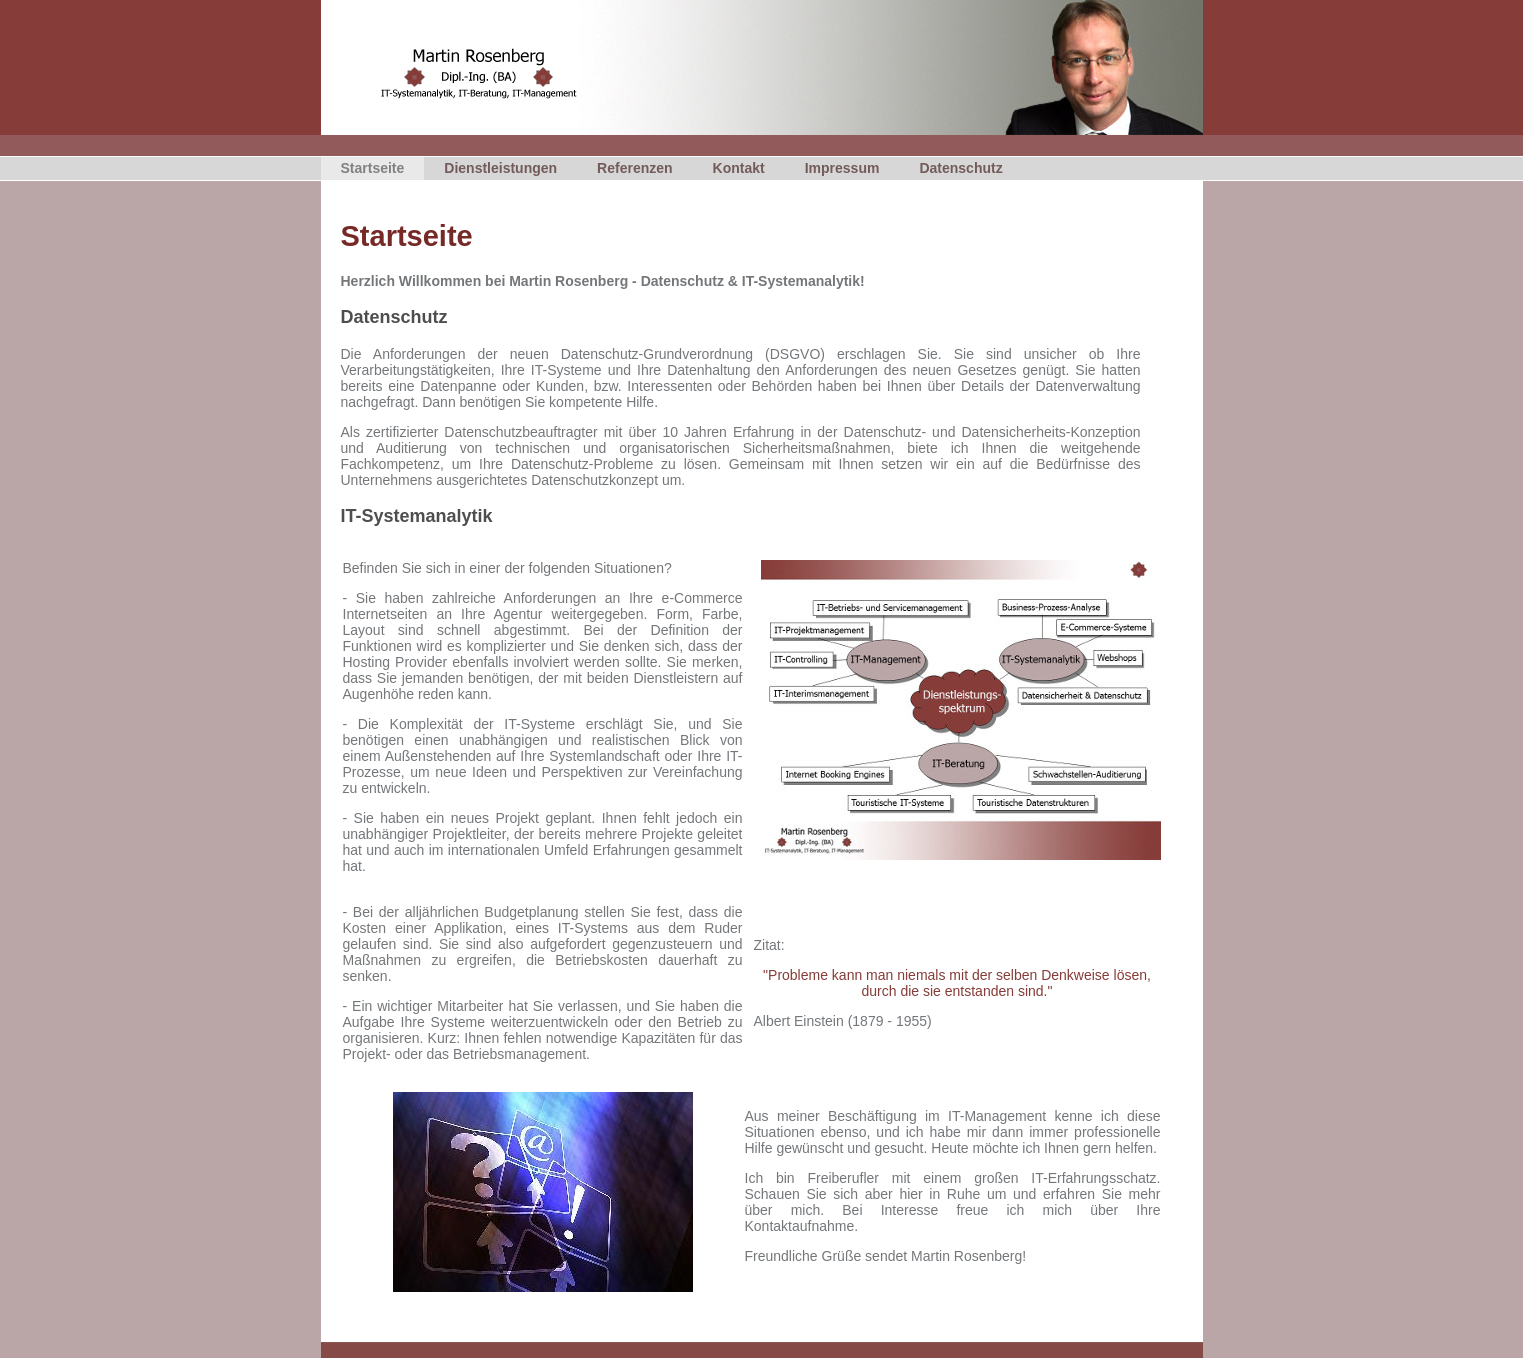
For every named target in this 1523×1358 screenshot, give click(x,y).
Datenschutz (960, 168)
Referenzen (634, 168)
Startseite (373, 168)
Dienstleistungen (500, 168)
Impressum (842, 168)
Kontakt (739, 168)
